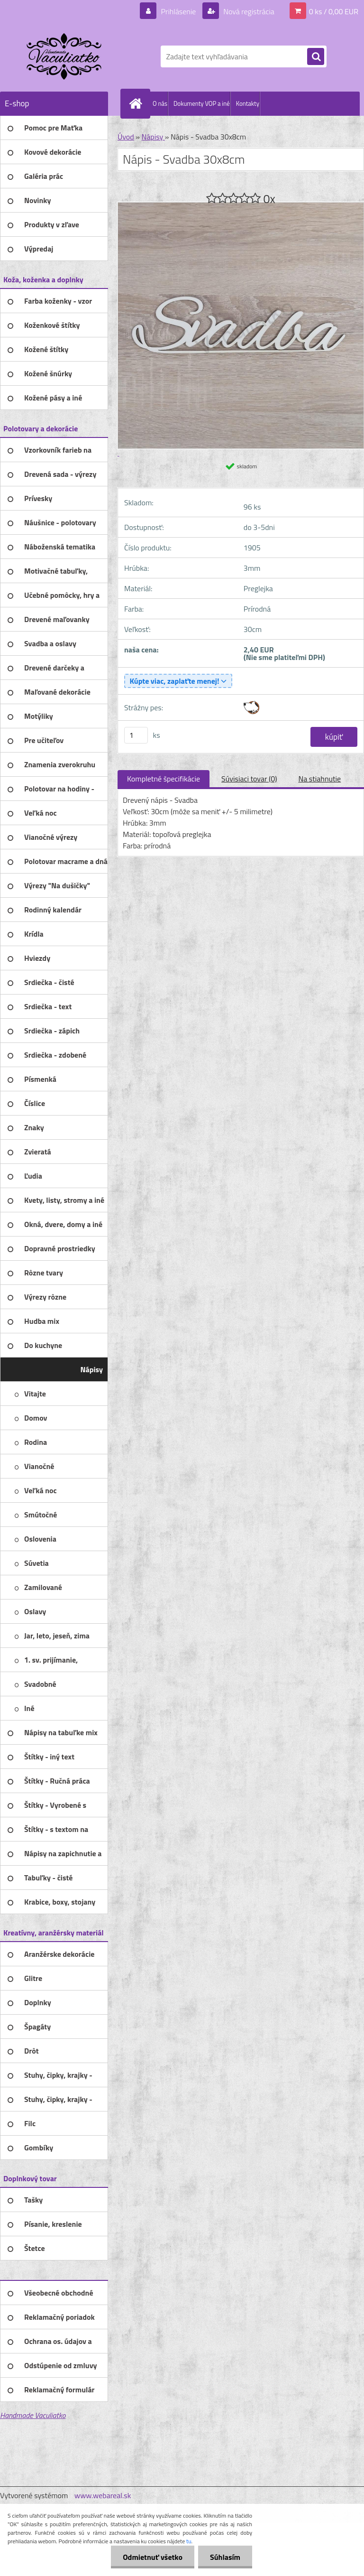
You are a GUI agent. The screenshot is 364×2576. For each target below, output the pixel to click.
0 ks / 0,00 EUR (333, 11)
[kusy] (136, 735)
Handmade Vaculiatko (32, 2415)
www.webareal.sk (102, 2495)
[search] (315, 57)
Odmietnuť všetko (152, 2557)
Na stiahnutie (319, 778)
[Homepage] (137, 103)
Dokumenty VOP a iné (201, 103)
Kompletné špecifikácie (163, 778)
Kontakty (247, 103)
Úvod (126, 136)
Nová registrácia (248, 11)
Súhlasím (225, 2557)
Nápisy (152, 136)
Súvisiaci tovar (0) (249, 778)
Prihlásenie (178, 11)
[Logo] (65, 56)
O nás (160, 103)
